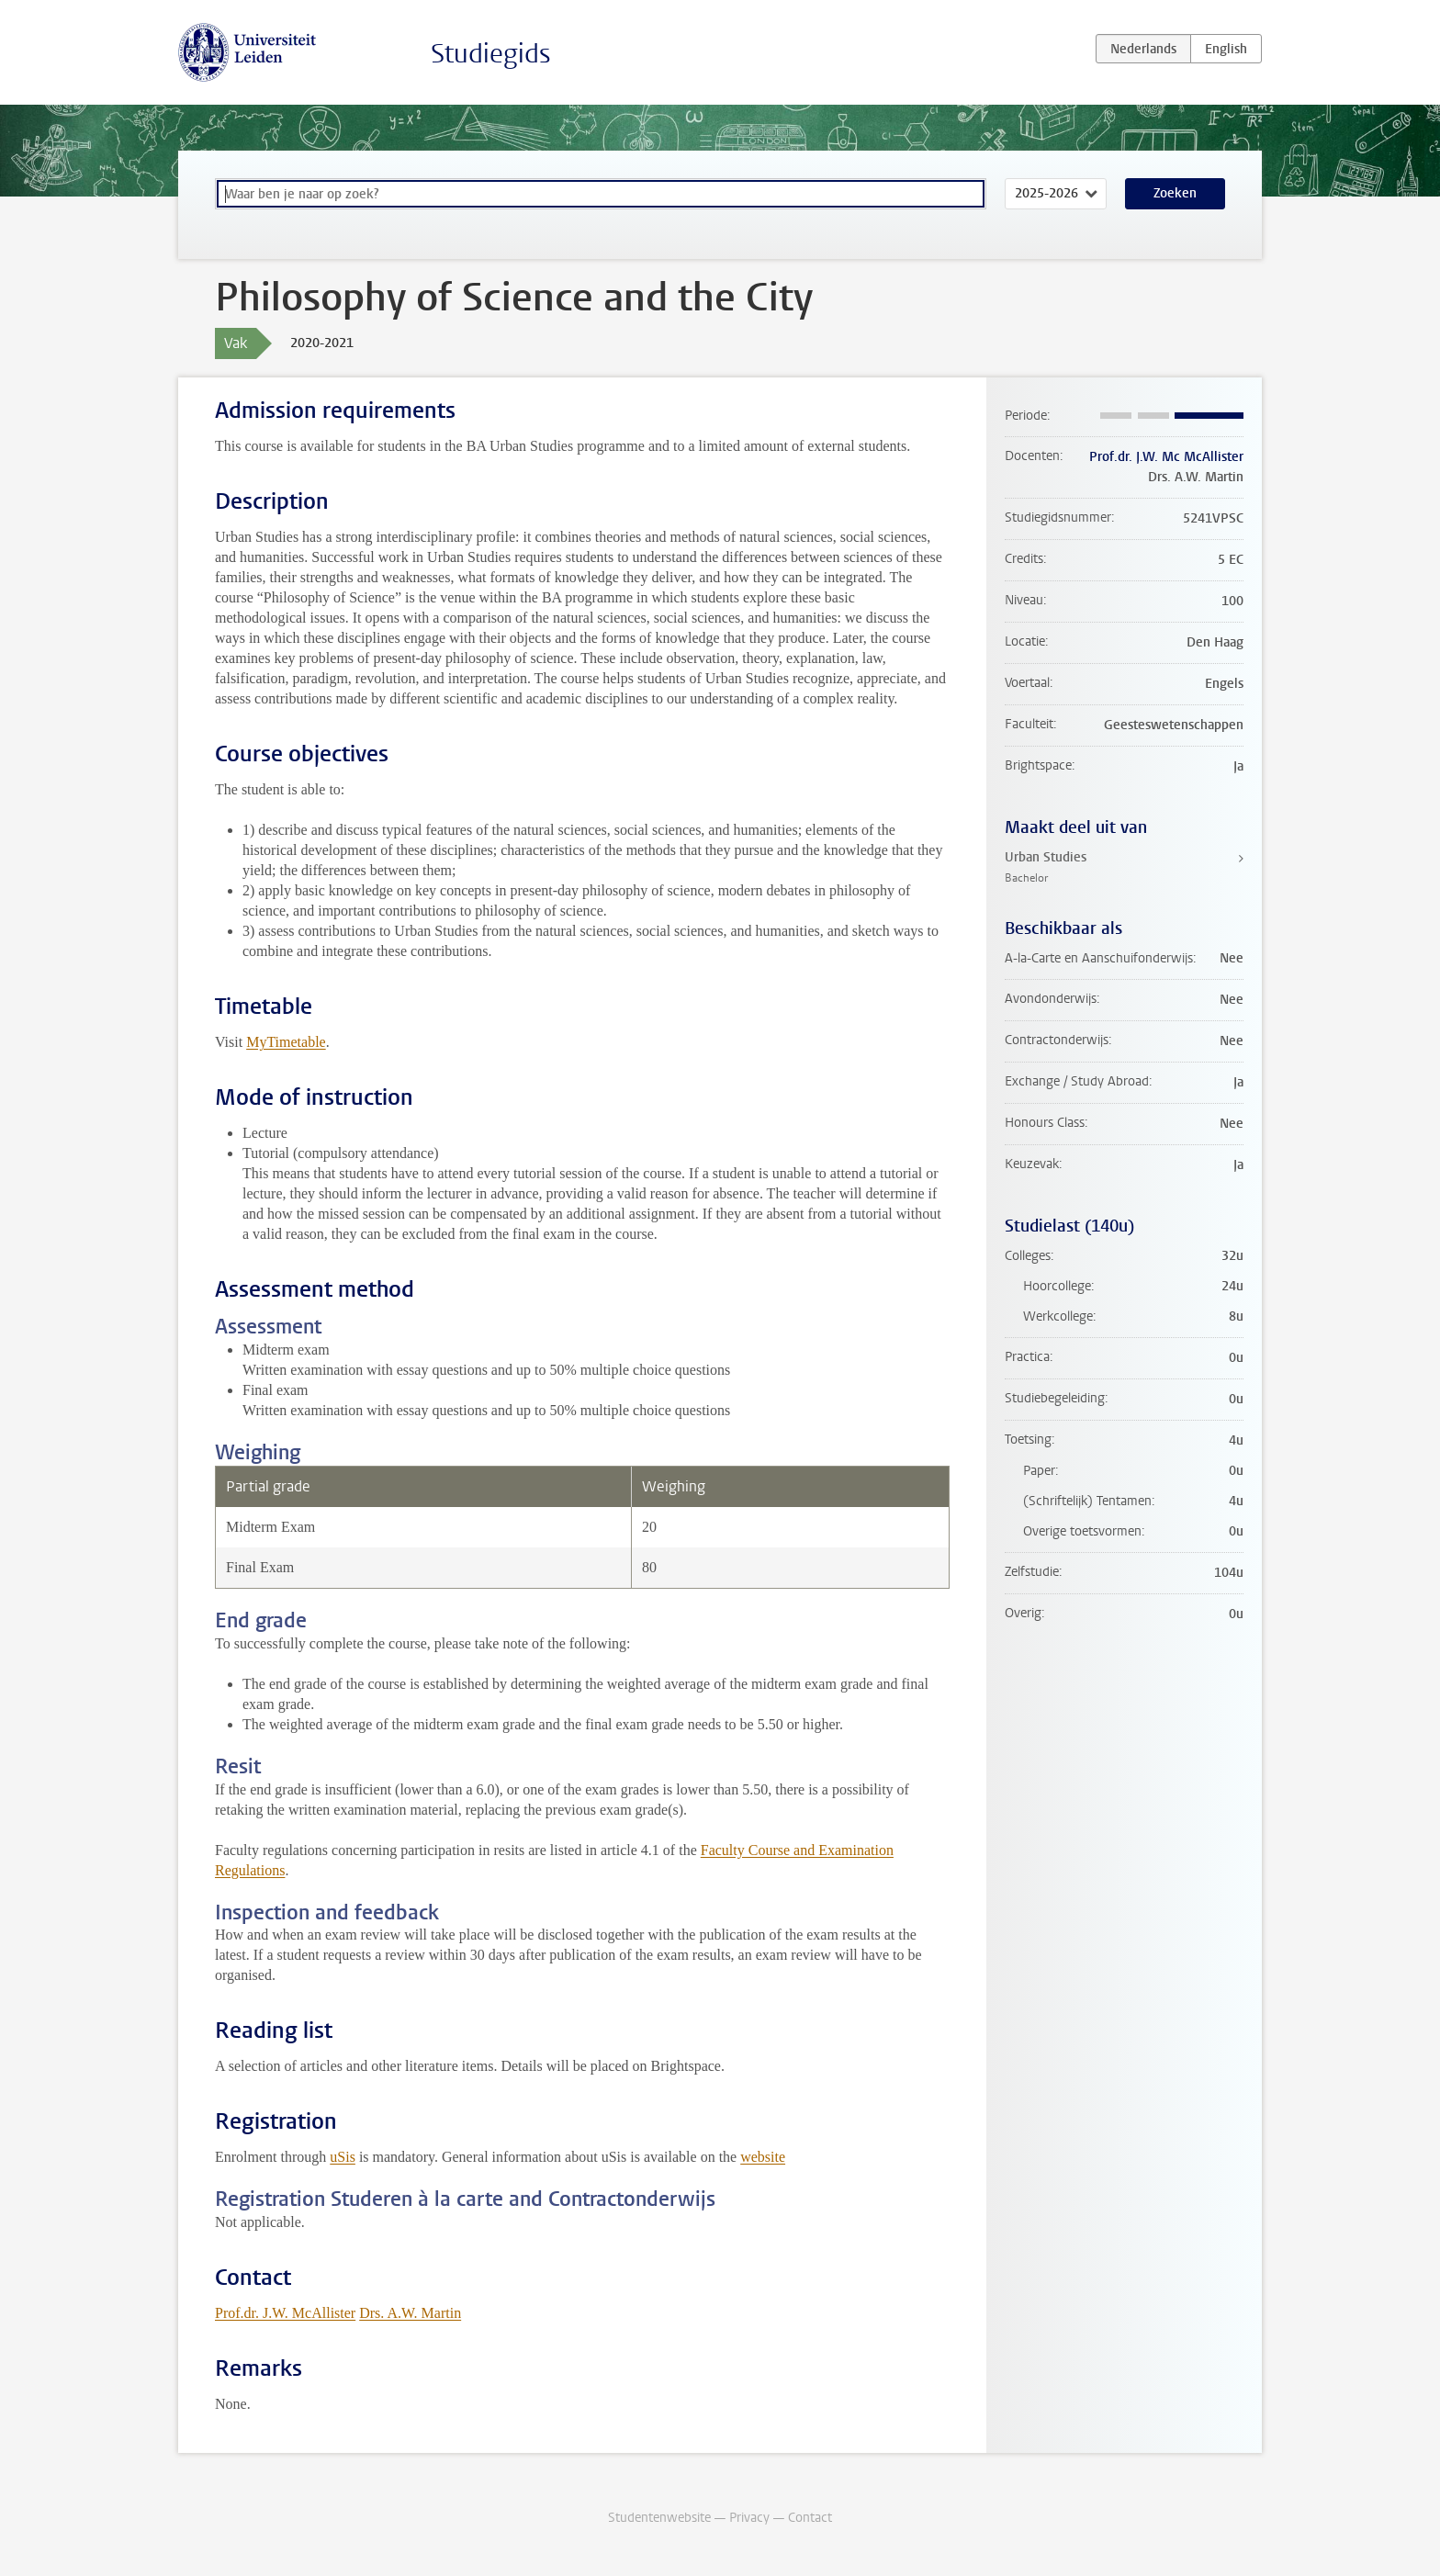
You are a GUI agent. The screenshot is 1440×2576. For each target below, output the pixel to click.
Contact (810, 2517)
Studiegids (491, 54)
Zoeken (1175, 193)
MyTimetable (286, 1042)
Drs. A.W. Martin (410, 2313)
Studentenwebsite (659, 2517)
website (762, 2157)
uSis (342, 2157)
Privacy (749, 2517)
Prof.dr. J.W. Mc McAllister (1166, 457)
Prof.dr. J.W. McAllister (285, 2313)
